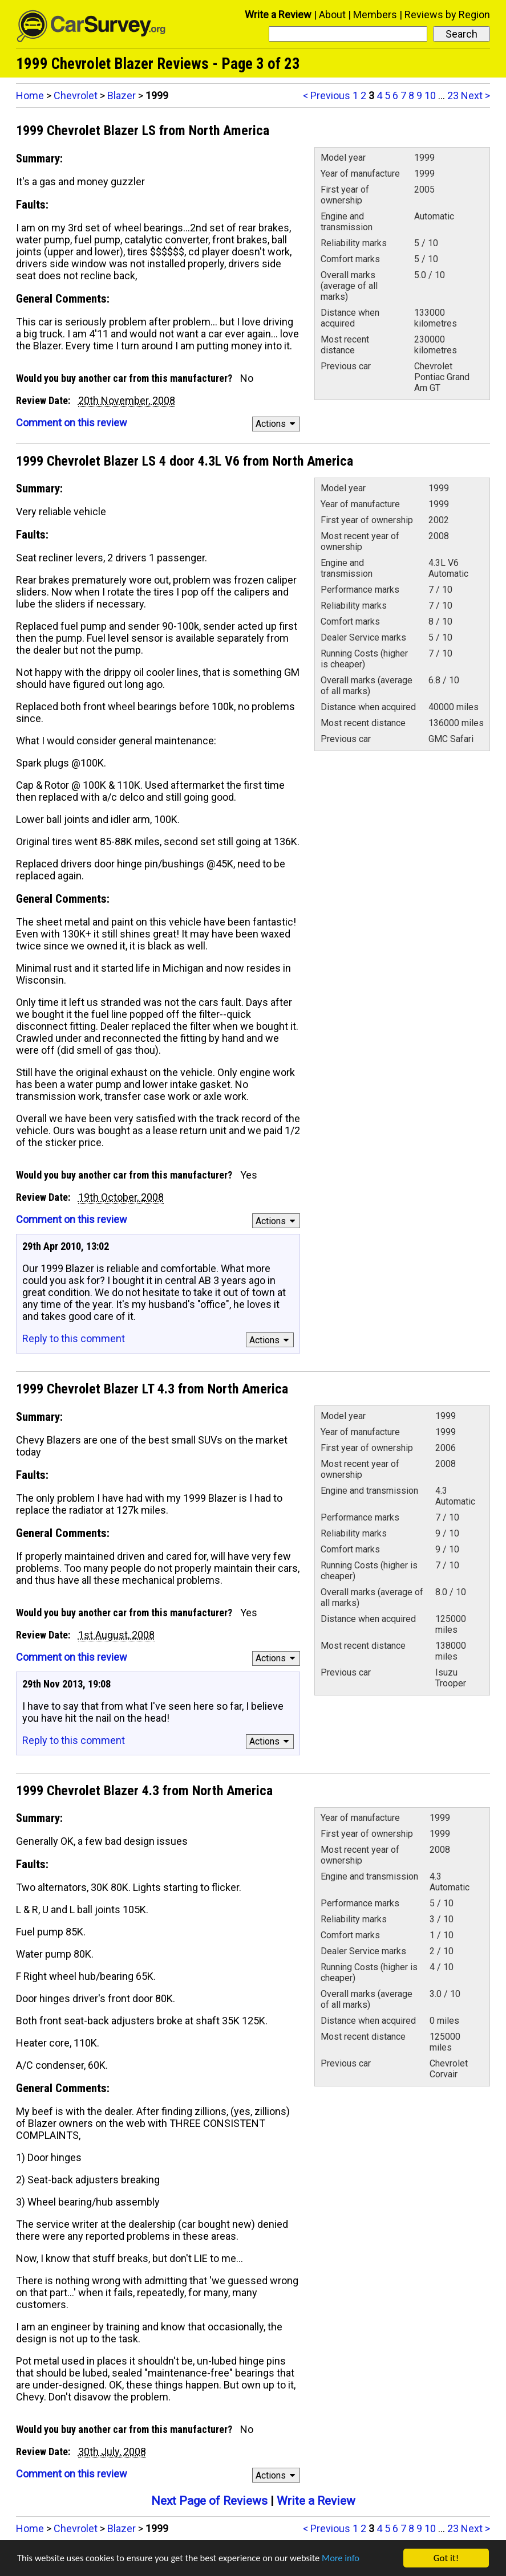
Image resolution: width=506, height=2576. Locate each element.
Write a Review (278, 15)
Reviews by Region (447, 15)
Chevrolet (76, 95)
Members (375, 15)
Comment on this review (71, 423)
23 (453, 95)
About (332, 15)
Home (30, 95)
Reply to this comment (73, 1338)
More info (350, 2559)
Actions (277, 423)
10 (430, 95)
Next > (475, 95)
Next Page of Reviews (209, 2501)
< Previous (326, 95)
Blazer (121, 95)
